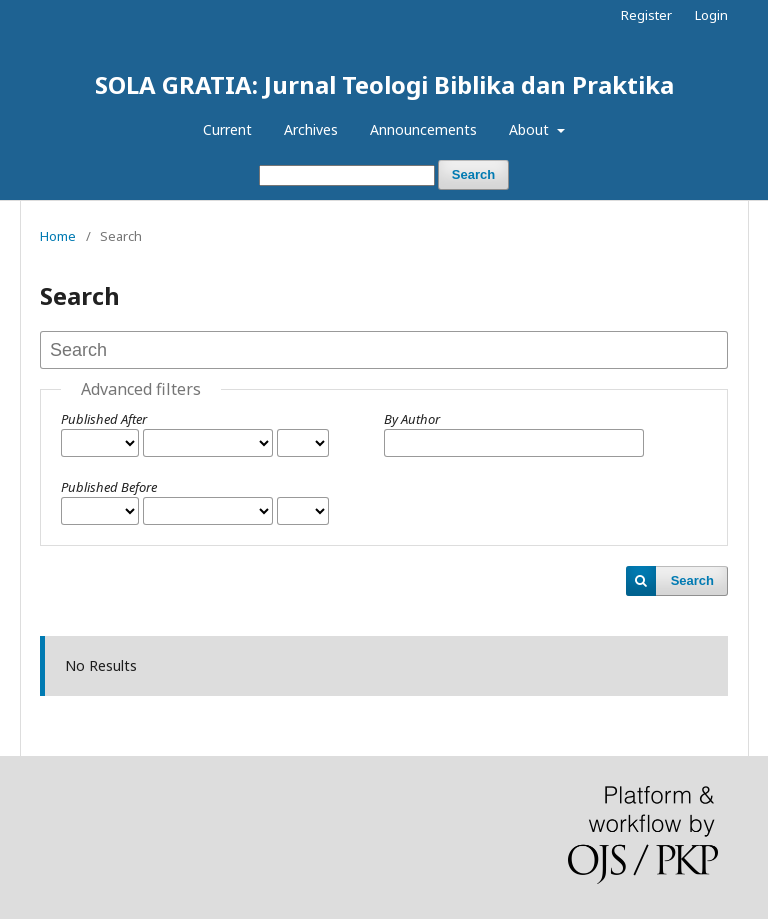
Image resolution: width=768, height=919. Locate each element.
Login (711, 15)
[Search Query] (347, 175)
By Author (412, 419)
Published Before (109, 487)
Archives (311, 129)
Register (646, 15)
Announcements (423, 129)
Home (58, 236)
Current (227, 129)
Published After (104, 419)
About (531, 129)
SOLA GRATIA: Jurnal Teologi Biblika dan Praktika (384, 84)
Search (473, 174)
